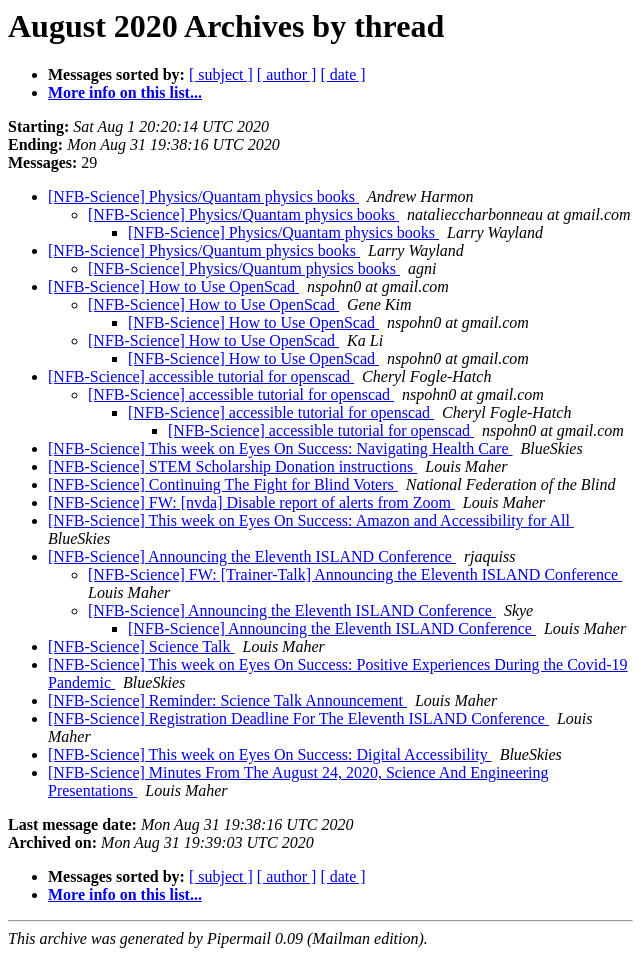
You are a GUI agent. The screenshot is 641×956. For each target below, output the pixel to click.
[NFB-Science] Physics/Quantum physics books (204, 250)
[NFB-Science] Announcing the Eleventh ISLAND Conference (252, 556)
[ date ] (342, 74)
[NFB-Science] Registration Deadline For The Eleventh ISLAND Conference (298, 718)
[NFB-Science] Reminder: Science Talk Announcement (227, 700)
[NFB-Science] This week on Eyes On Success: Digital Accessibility (270, 754)
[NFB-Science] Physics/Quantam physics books (203, 196)
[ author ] (287, 74)
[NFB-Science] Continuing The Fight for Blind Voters (223, 484)
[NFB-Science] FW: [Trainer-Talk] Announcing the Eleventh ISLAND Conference (355, 574)
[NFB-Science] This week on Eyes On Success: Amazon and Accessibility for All (311, 520)
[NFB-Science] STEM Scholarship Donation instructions (232, 466)
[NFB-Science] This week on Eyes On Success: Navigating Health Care (280, 448)
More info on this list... (125, 92)
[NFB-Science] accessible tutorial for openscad (201, 376)
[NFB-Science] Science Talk (141, 646)
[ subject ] (221, 74)
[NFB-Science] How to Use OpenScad (173, 286)
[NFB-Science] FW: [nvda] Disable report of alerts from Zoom (251, 502)
